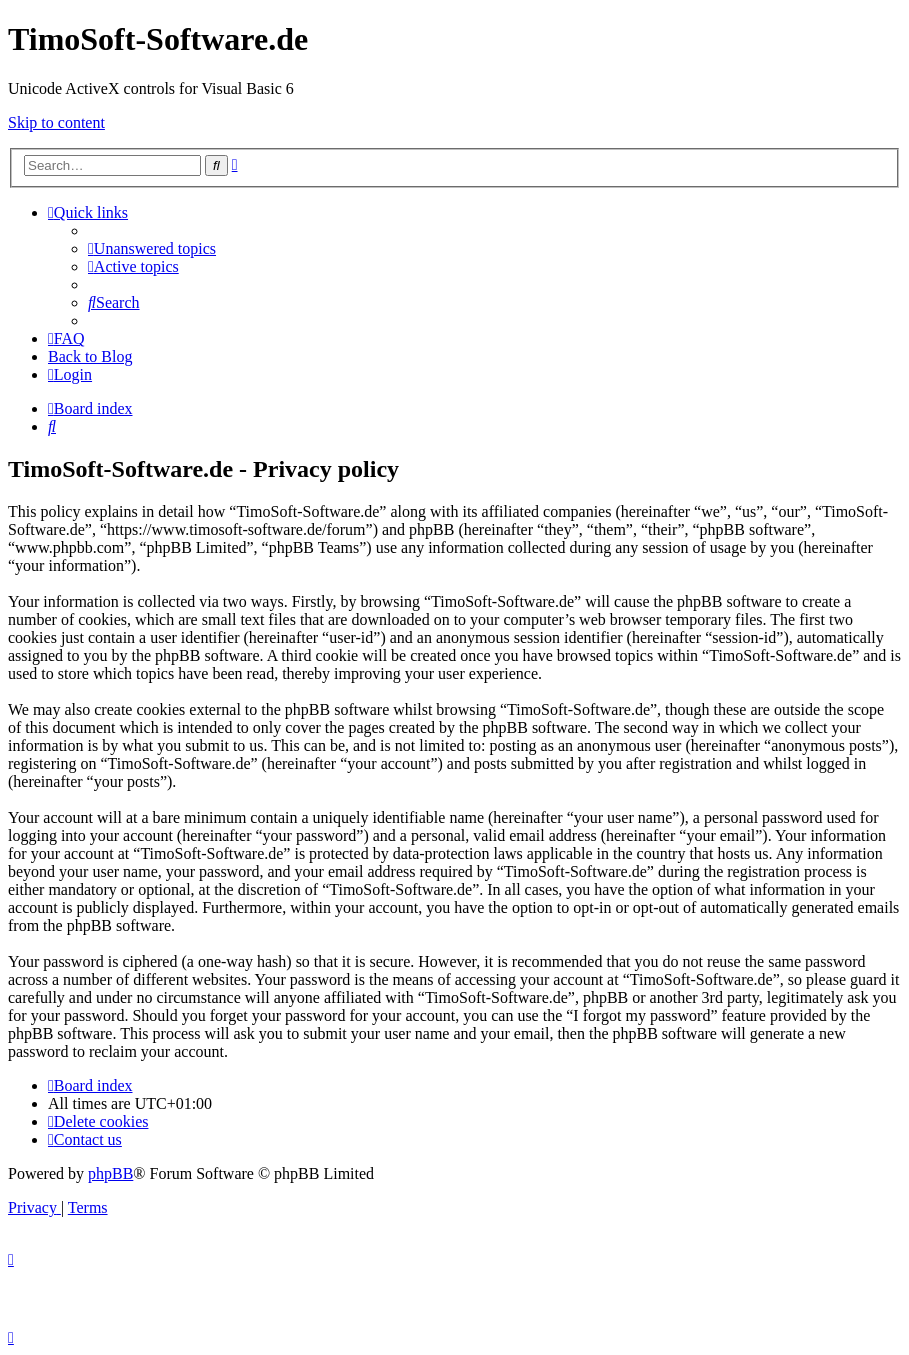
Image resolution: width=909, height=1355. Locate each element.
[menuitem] (152, 248)
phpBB (110, 1173)
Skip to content (56, 122)
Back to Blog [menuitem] (90, 356)
